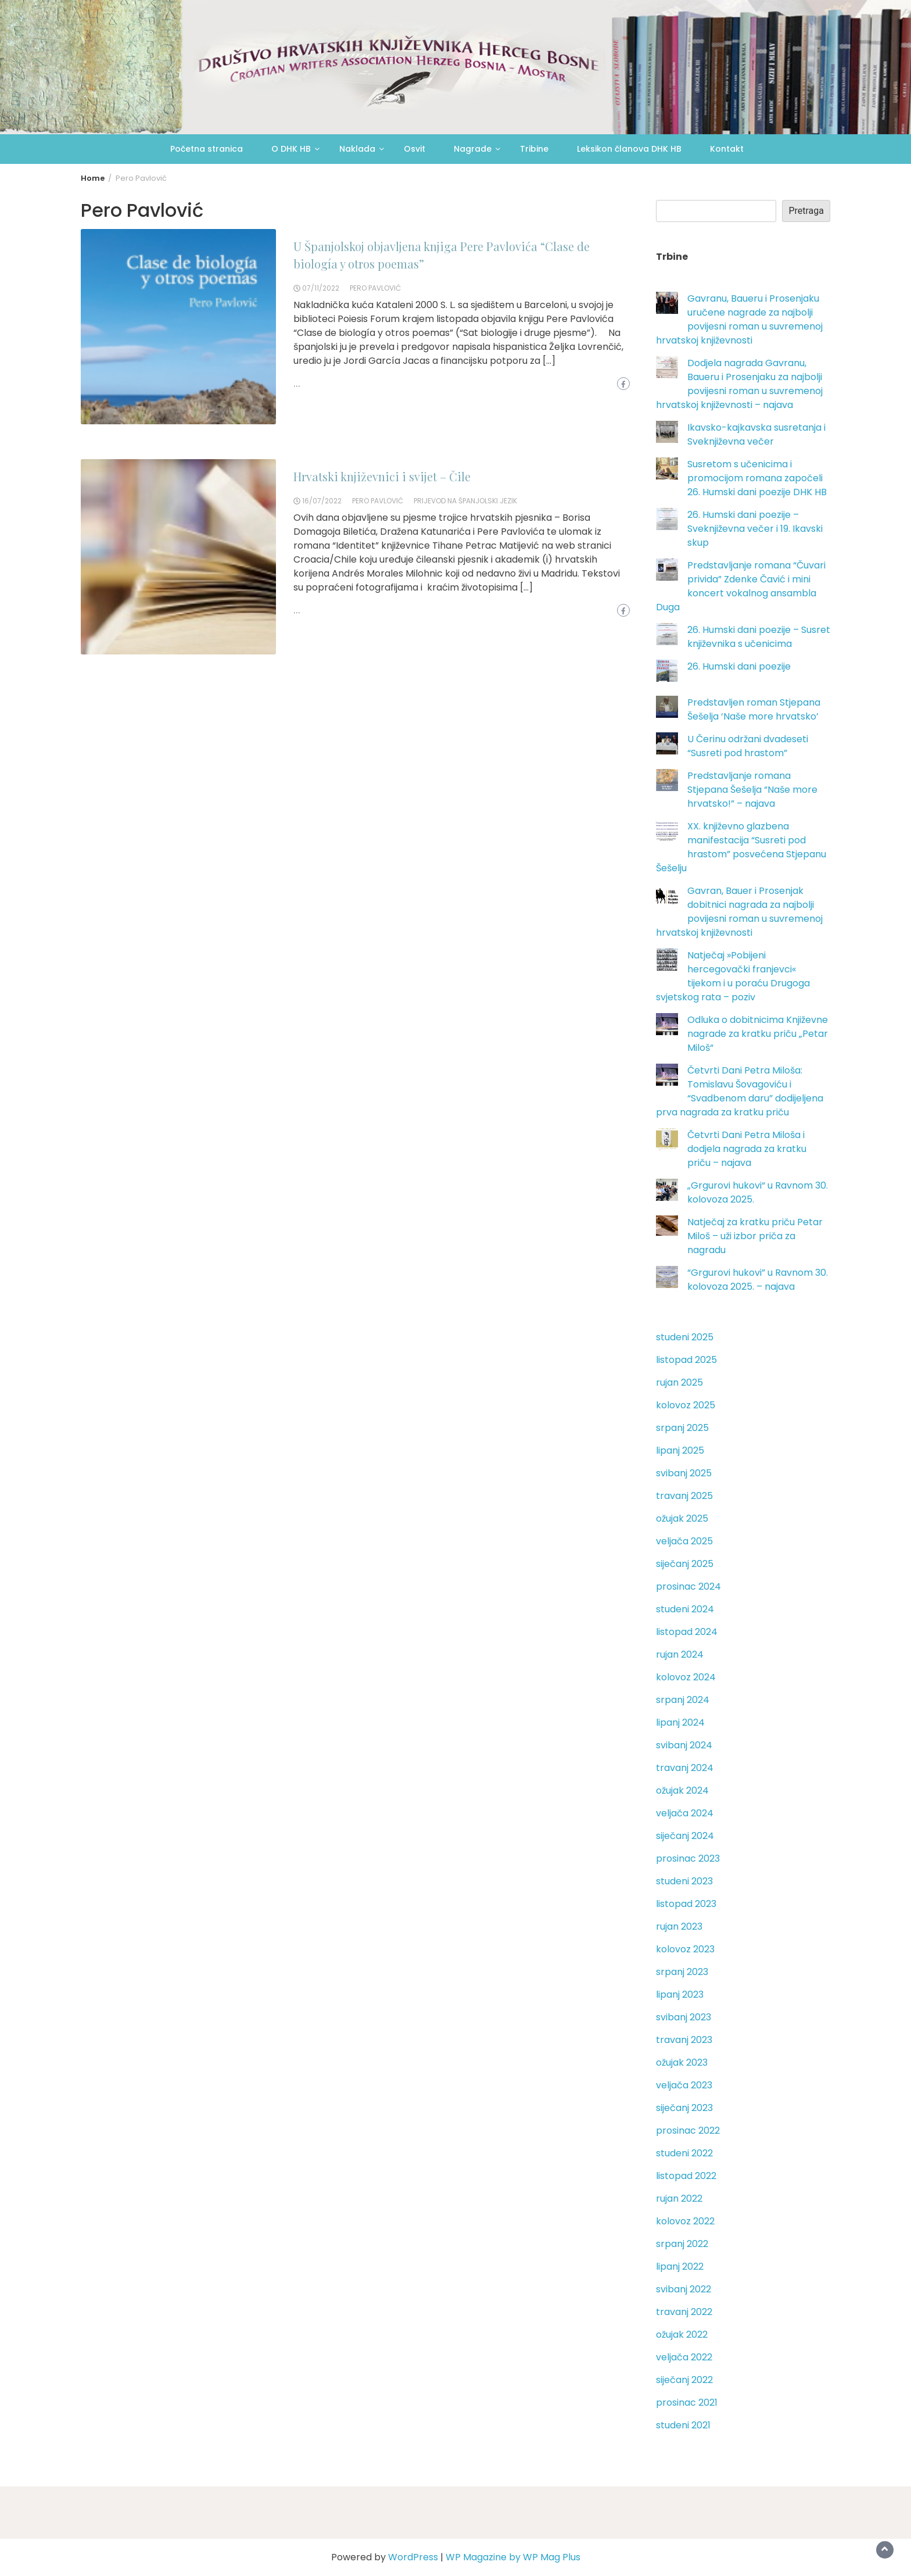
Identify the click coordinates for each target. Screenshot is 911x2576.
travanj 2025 (684, 1495)
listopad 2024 (687, 1631)
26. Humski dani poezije (739, 666)
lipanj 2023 (680, 1994)
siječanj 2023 (684, 2108)
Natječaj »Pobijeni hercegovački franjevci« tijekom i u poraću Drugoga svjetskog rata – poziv (733, 976)
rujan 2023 (679, 1926)
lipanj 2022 (680, 2266)
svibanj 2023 (683, 2017)
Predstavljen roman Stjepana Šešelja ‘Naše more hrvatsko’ (753, 709)
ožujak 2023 (682, 2062)
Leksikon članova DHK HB (629, 149)
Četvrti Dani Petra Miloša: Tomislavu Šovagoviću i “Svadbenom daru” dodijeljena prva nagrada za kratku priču (739, 1091)
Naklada (357, 149)
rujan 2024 (680, 1654)
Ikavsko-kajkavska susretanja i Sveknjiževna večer (756, 434)
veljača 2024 (684, 1813)
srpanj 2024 (682, 1699)
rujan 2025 (679, 1382)
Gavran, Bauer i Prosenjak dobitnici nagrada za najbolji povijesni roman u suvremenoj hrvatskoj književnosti (739, 911)
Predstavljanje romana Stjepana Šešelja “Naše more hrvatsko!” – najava (752, 789)
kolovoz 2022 (685, 2221)
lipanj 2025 (680, 1450)
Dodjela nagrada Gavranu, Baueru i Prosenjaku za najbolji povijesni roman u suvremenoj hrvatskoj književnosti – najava (739, 384)
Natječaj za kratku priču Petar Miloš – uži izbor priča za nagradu (755, 1236)
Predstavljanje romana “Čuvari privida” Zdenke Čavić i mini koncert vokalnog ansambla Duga (741, 586)
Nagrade (473, 149)
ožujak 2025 (682, 1518)
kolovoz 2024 (686, 1677)
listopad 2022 (686, 2176)
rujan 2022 (679, 2198)
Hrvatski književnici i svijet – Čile (382, 476)
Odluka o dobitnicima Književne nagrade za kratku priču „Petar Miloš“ (757, 1033)
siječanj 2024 (685, 1835)
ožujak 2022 (682, 2334)
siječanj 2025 (684, 1563)
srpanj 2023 (682, 1971)
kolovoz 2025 (685, 1405)
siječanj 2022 (684, 2380)
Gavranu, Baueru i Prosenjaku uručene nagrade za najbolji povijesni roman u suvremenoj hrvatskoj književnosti (739, 319)
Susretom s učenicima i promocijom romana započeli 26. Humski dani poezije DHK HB (757, 478)
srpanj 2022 (682, 2244)
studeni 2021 (683, 2425)
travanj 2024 (684, 1767)
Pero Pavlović (375, 288)
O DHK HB (291, 149)
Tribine (534, 149)
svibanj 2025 (684, 1473)
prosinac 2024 (688, 1586)
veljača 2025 (684, 1541)
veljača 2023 (684, 2085)
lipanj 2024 (680, 1722)
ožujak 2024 (682, 1790)
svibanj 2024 (684, 1745)
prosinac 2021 (687, 2402)
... (296, 384)
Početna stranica (206, 149)
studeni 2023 (684, 1881)
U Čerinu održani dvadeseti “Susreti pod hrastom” (747, 746)
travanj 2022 (684, 2312)
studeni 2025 (684, 1337)
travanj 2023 (684, 2040)
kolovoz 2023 (685, 1949)
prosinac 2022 (688, 2130)
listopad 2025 (686, 1359)
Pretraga (806, 210)
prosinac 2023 (688, 1858)
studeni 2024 (685, 1609)
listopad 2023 (686, 1903)
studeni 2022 (684, 2153)
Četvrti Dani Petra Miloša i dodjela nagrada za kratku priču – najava (746, 1148)
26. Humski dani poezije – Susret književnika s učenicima (758, 636)
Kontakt (727, 149)
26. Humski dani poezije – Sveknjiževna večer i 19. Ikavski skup (755, 528)
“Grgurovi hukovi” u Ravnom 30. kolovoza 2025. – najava (757, 1279)
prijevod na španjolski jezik (465, 501)
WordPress (413, 2557)
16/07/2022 (322, 501)
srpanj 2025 (682, 1427)
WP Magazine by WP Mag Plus (513, 2557)
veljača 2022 (684, 2357)
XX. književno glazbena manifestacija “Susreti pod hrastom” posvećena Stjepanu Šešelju (741, 847)
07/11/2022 (320, 288)
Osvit (414, 149)
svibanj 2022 (683, 2289)
